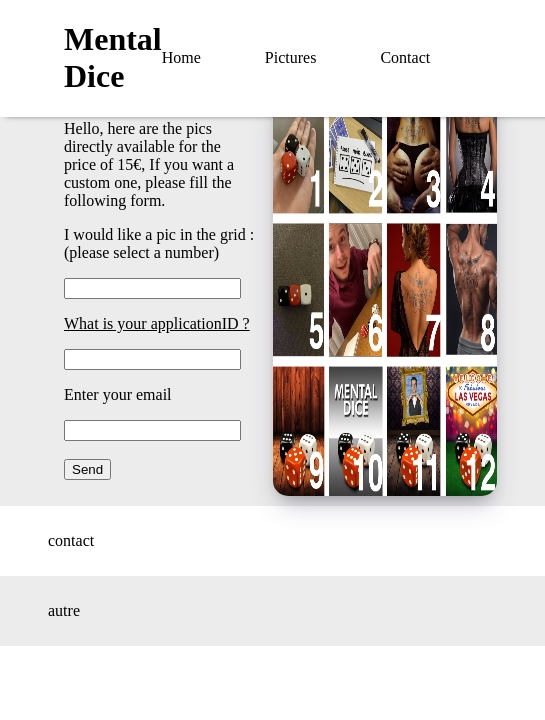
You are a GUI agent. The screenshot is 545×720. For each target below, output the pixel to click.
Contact (405, 57)
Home (181, 57)
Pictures (291, 57)
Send (87, 469)
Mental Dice (113, 57)
